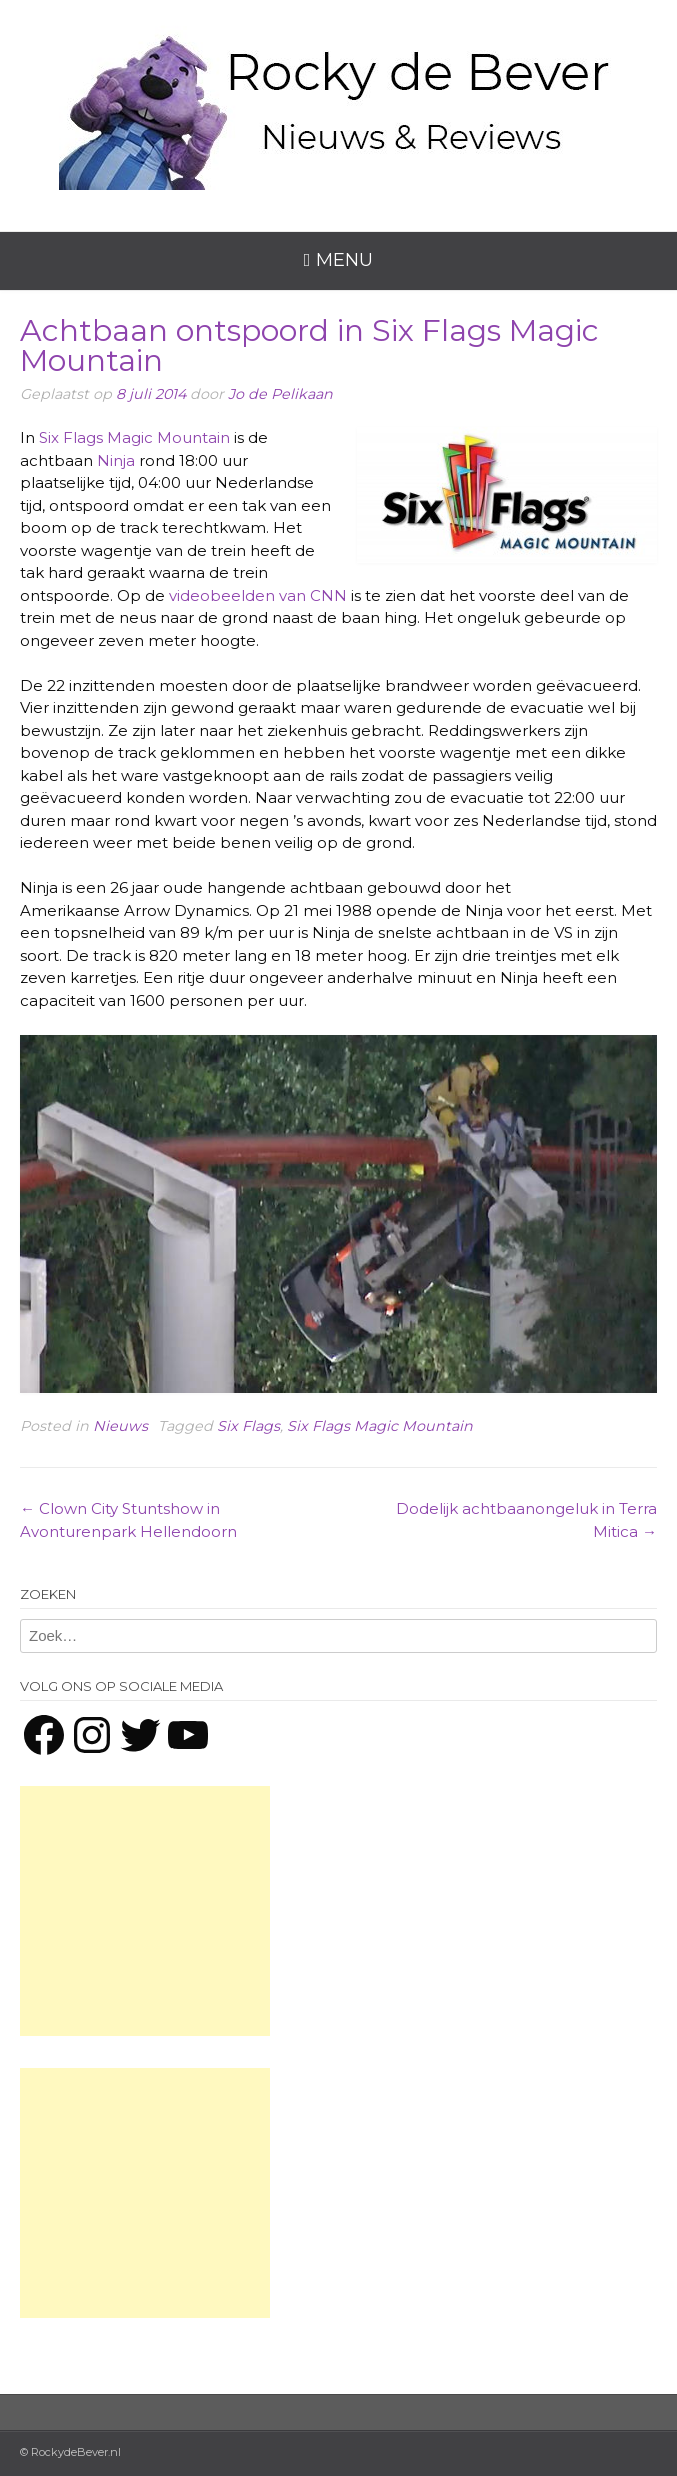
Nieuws (120, 1426)
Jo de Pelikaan (280, 394)
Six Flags (248, 1426)
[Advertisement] (145, 1911)
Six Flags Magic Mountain (134, 437)
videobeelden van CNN (258, 595)
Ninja (116, 460)
